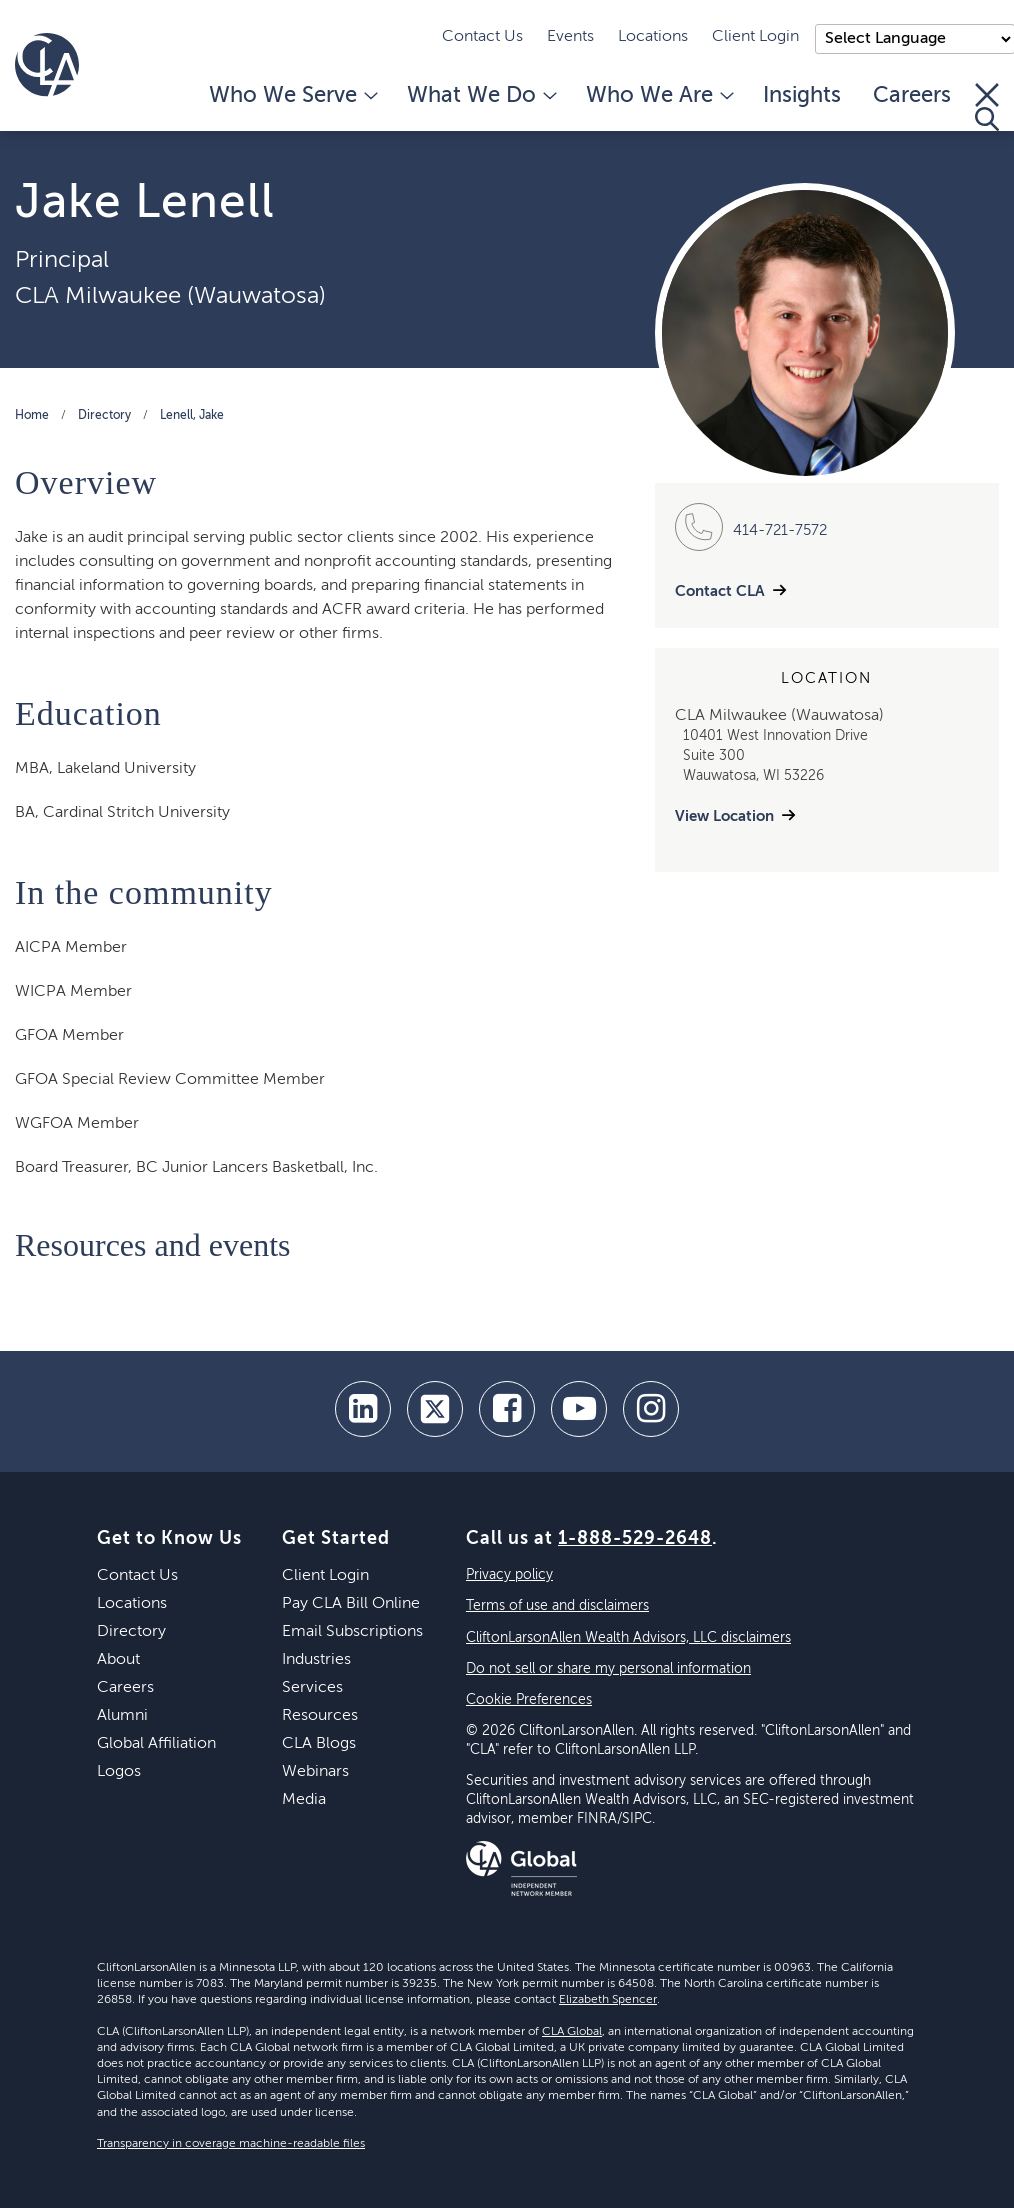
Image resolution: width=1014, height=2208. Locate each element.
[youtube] (579, 1409)
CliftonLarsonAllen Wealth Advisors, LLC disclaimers (628, 1638)
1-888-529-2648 (635, 1539)
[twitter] (435, 1409)
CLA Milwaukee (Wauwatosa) (170, 296)
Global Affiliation (156, 1744)
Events (570, 37)
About (118, 1660)
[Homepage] (47, 65)
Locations (653, 37)
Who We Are (658, 96)
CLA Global (572, 2032)
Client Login (755, 37)
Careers (912, 96)
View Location (724, 816)
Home (32, 416)
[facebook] (507, 1409)
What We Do (480, 96)
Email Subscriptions (352, 1632)
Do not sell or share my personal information (608, 1669)
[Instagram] (651, 1409)
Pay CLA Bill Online (351, 1604)
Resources (320, 1716)
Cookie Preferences (529, 1700)
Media (304, 1800)
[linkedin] (363, 1409)
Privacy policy (509, 1575)
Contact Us (482, 37)
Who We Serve (292, 96)
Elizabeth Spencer (608, 2000)
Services (312, 1688)
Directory (104, 416)
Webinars (315, 1772)
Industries (316, 1660)
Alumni (122, 1716)
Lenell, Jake (192, 416)
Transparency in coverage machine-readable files (231, 2144)
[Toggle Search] (987, 107)
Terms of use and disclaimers (557, 1606)
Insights (802, 96)
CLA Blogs (319, 1744)
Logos (119, 1772)
